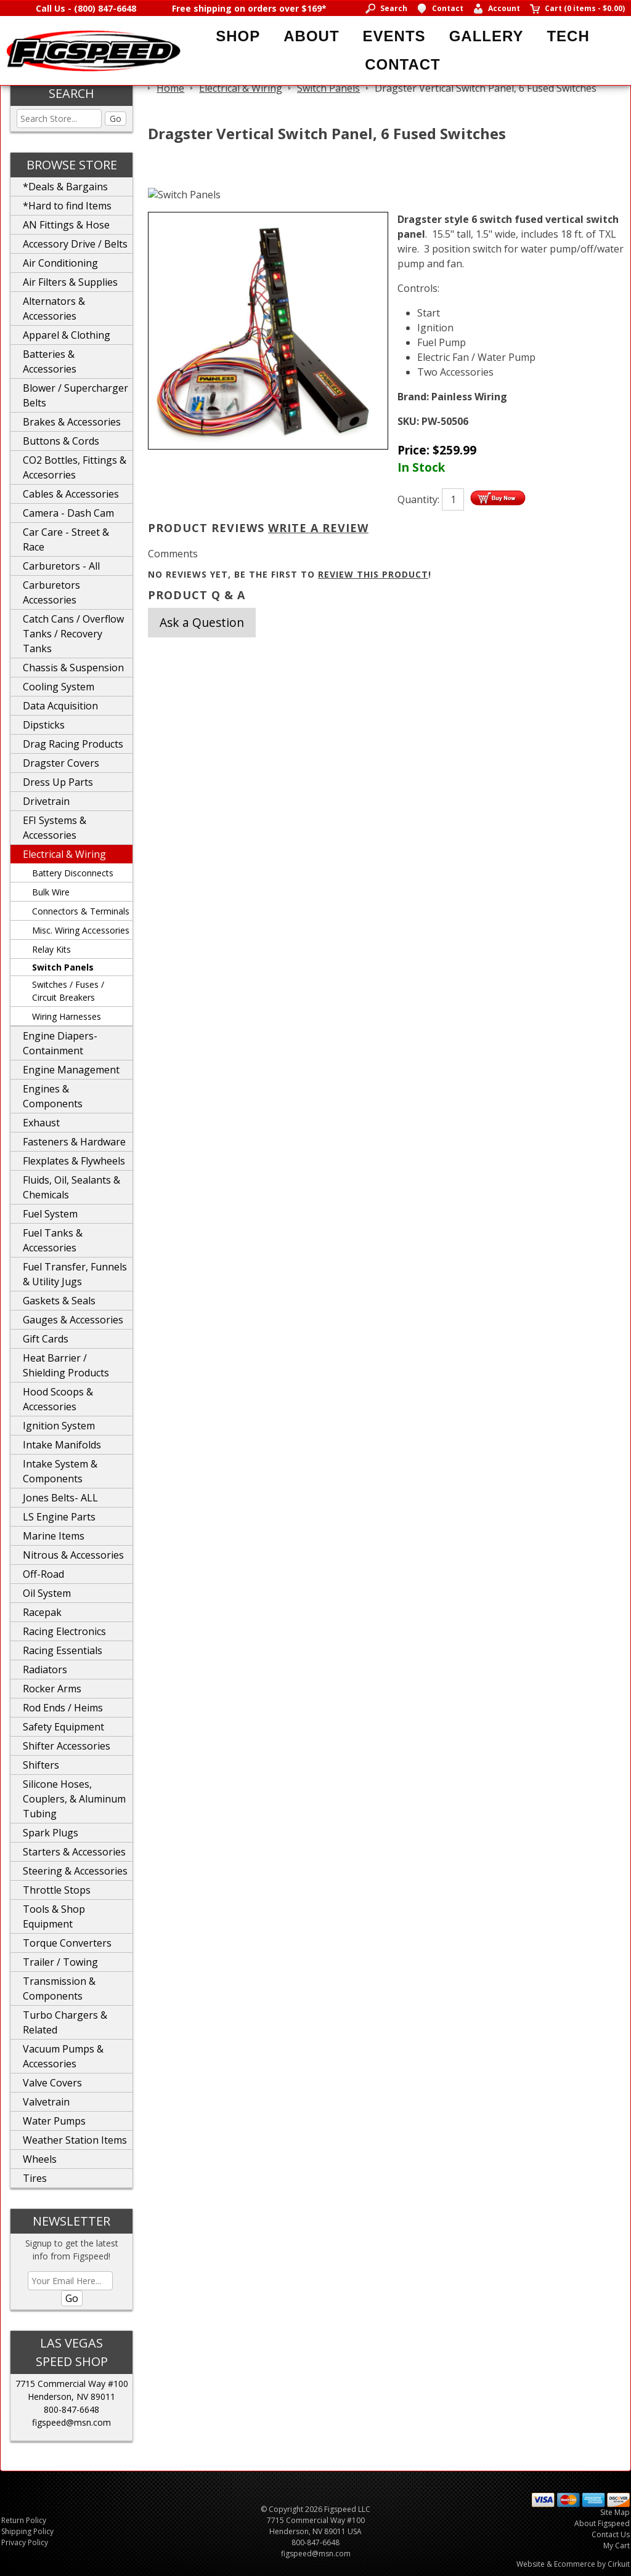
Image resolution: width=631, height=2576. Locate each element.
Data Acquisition (60, 706)
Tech (568, 36)
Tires (35, 2178)
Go (115, 118)
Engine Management (71, 1069)
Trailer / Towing (60, 1962)
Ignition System (59, 1425)
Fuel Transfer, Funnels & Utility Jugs (75, 1274)
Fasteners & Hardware (74, 1142)
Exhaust (41, 1122)
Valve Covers (52, 2082)
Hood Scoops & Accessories (58, 1399)
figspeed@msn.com (71, 2422)
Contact (403, 64)
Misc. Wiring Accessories (80, 930)
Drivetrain (46, 801)
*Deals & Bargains (65, 186)
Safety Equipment (63, 1727)
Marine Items (53, 1536)
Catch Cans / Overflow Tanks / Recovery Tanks (73, 633)
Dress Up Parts (58, 782)
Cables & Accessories (71, 494)
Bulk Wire (51, 892)
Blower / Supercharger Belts (75, 395)
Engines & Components (53, 1096)
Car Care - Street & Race (66, 539)
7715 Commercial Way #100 (71, 2383)
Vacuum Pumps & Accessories (63, 2056)
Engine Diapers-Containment (60, 1043)
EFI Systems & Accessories (54, 828)
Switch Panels (63, 967)
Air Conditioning (60, 263)
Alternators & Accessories (54, 308)
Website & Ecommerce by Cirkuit (573, 2564)
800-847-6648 (71, 2409)
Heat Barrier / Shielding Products (66, 1365)
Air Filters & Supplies (70, 282)
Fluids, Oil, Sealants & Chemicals (71, 1187)
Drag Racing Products (73, 744)
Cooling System (58, 686)
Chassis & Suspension (73, 667)
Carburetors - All (61, 566)
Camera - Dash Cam (68, 513)
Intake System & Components (60, 1471)
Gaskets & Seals (59, 1300)
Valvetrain (46, 2102)
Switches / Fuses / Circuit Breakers (68, 991)
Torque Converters (67, 1943)
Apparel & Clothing (66, 335)
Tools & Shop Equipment (54, 1916)
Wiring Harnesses (66, 1016)
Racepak (42, 1612)
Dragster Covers (61, 763)
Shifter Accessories (66, 1746)
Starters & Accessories (74, 1852)
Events (394, 36)
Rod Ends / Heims (63, 1707)
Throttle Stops (57, 1890)
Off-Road (43, 1574)
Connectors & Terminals (80, 911)
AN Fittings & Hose (66, 225)
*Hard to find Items (67, 205)
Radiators (45, 1669)
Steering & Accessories (75, 1871)
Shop (238, 36)
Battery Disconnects (72, 873)
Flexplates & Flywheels (74, 1161)
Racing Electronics (64, 1631)
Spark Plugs (50, 1832)
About (311, 36)
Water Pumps (54, 2121)
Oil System (47, 1593)
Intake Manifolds (62, 1445)
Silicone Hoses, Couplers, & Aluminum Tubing (74, 1798)
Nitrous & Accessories (73, 1555)
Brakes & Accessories (72, 422)
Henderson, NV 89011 (71, 2396)
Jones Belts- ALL (60, 1497)
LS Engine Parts (59, 1517)
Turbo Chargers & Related (65, 2022)
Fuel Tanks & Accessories (53, 1240)
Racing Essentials (62, 1650)
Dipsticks (44, 725)
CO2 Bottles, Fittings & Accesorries (74, 467)
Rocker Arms (52, 1688)
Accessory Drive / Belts (75, 244)
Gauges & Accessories (73, 1319)
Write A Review (318, 527)
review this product (373, 574)
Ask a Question (202, 622)
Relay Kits (51, 949)
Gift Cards (45, 1339)
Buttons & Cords (61, 441)
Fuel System (50, 1214)
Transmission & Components (59, 1988)
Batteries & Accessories (49, 361)
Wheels (40, 2159)
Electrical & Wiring (64, 854)
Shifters (41, 1765)
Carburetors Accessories (51, 592)
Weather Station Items (75, 2140)
